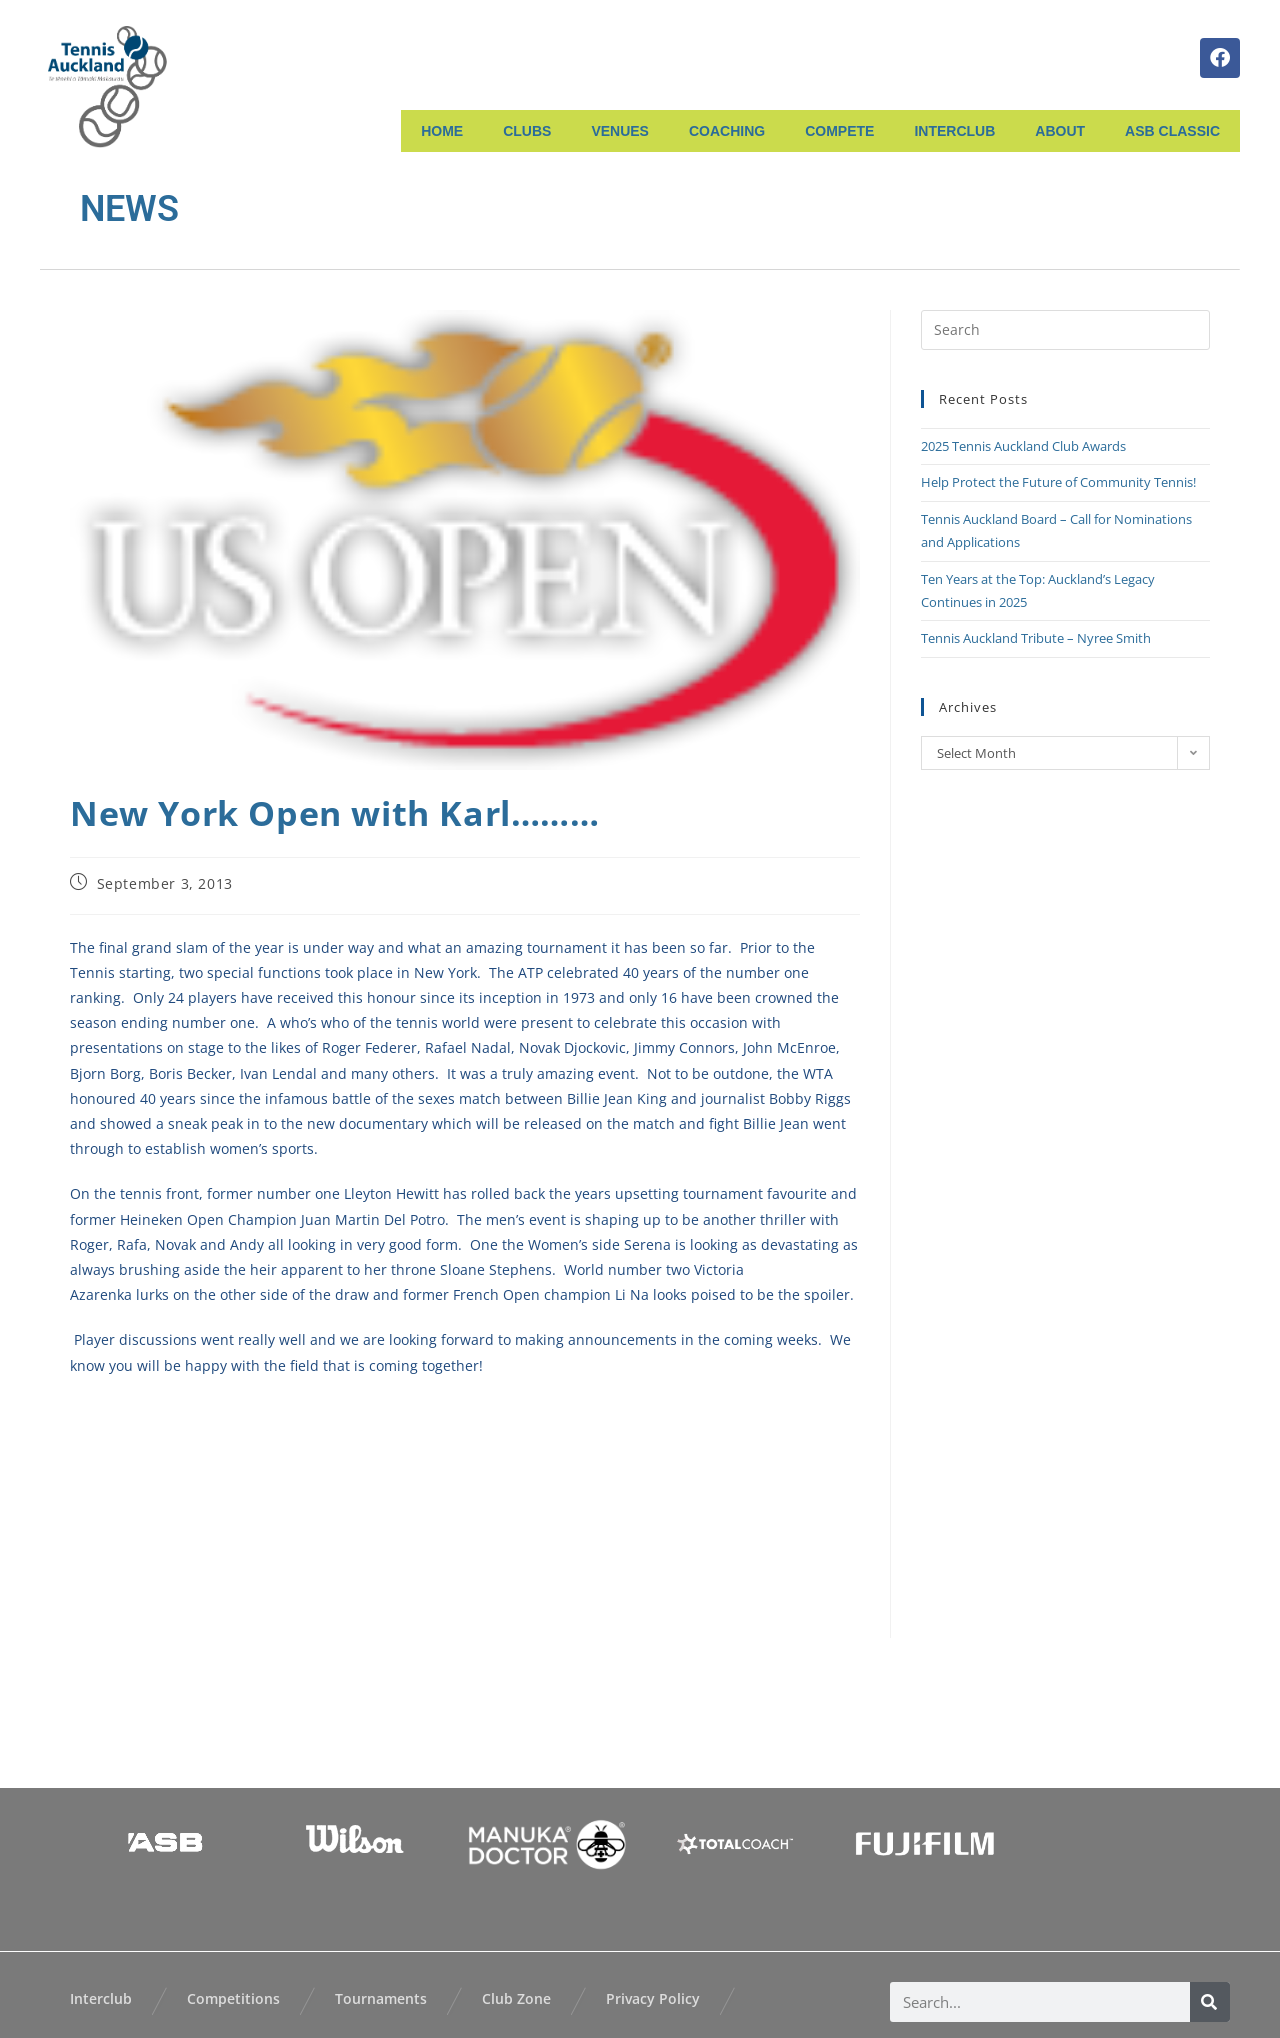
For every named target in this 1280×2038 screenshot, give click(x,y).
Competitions (233, 1998)
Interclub (101, 1998)
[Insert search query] (1065, 330)
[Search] (1210, 2002)
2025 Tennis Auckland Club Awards (1023, 446)
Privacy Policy (653, 1998)
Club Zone (516, 1998)
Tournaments (381, 1998)
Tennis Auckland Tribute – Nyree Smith (1036, 638)
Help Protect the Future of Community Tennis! (1058, 482)
